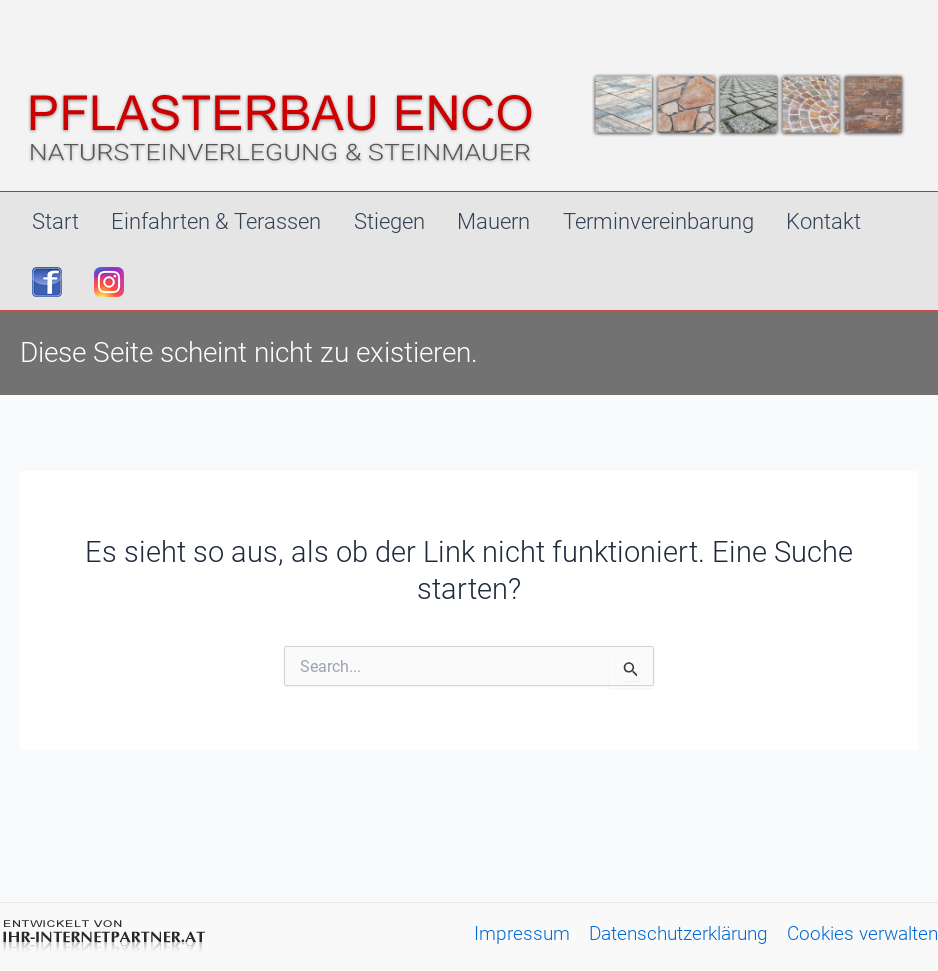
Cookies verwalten (862, 933)
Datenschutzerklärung (678, 933)
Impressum (522, 933)
